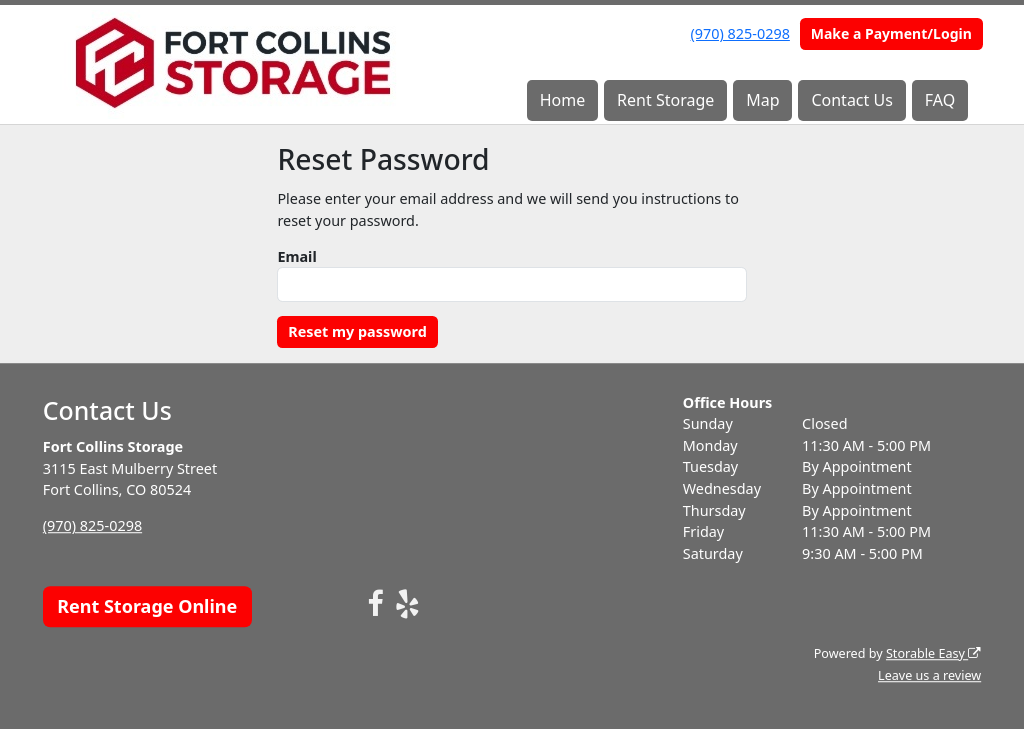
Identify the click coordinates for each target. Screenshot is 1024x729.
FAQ (940, 100)
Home (563, 100)
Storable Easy (933, 653)
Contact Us (851, 100)
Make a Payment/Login (891, 33)
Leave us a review (929, 675)
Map (762, 100)
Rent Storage (665, 100)
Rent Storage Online (147, 606)
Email (296, 256)
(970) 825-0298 (740, 33)
